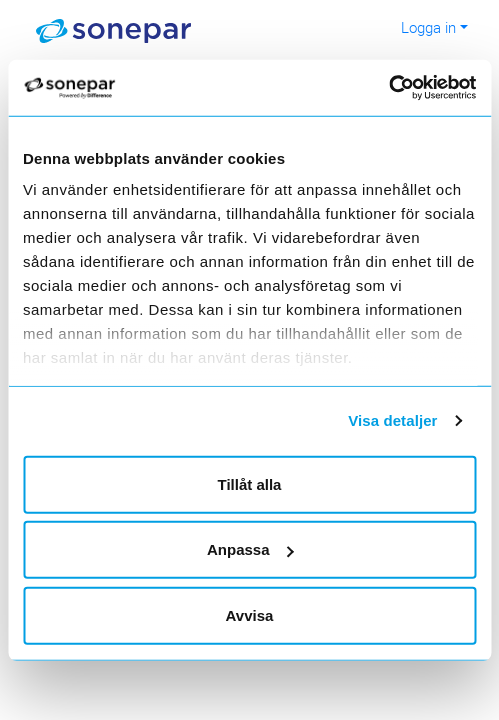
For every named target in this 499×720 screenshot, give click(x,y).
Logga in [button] (428, 27)
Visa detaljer (392, 420)
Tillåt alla (250, 483)
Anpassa (250, 549)
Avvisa (250, 614)
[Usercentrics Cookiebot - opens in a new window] (408, 88)
